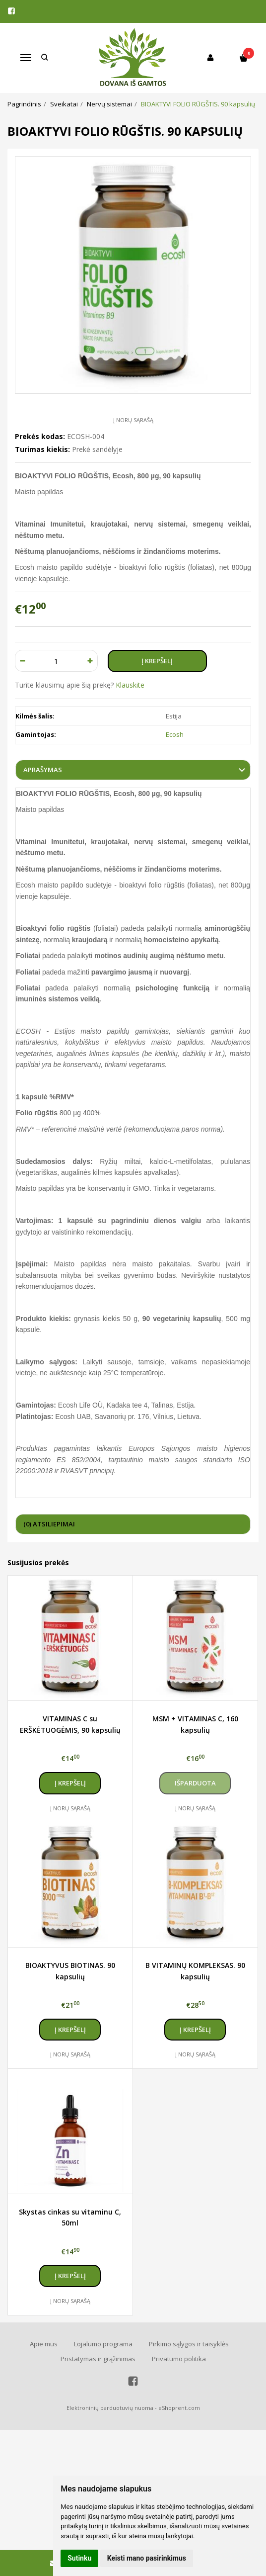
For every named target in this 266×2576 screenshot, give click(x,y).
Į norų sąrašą (133, 420)
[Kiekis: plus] (90, 661)
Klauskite (130, 685)
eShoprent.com (179, 2407)
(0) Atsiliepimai (49, 1523)
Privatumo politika (179, 2358)
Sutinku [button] (79, 2558)
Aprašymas (42, 769)
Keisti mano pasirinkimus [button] (146, 2558)
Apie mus (44, 2343)
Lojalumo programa (103, 2343)
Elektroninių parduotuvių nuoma (109, 2407)
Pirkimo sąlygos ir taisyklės (189, 2343)
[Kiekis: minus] (22, 661)
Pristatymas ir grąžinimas (98, 2358)
